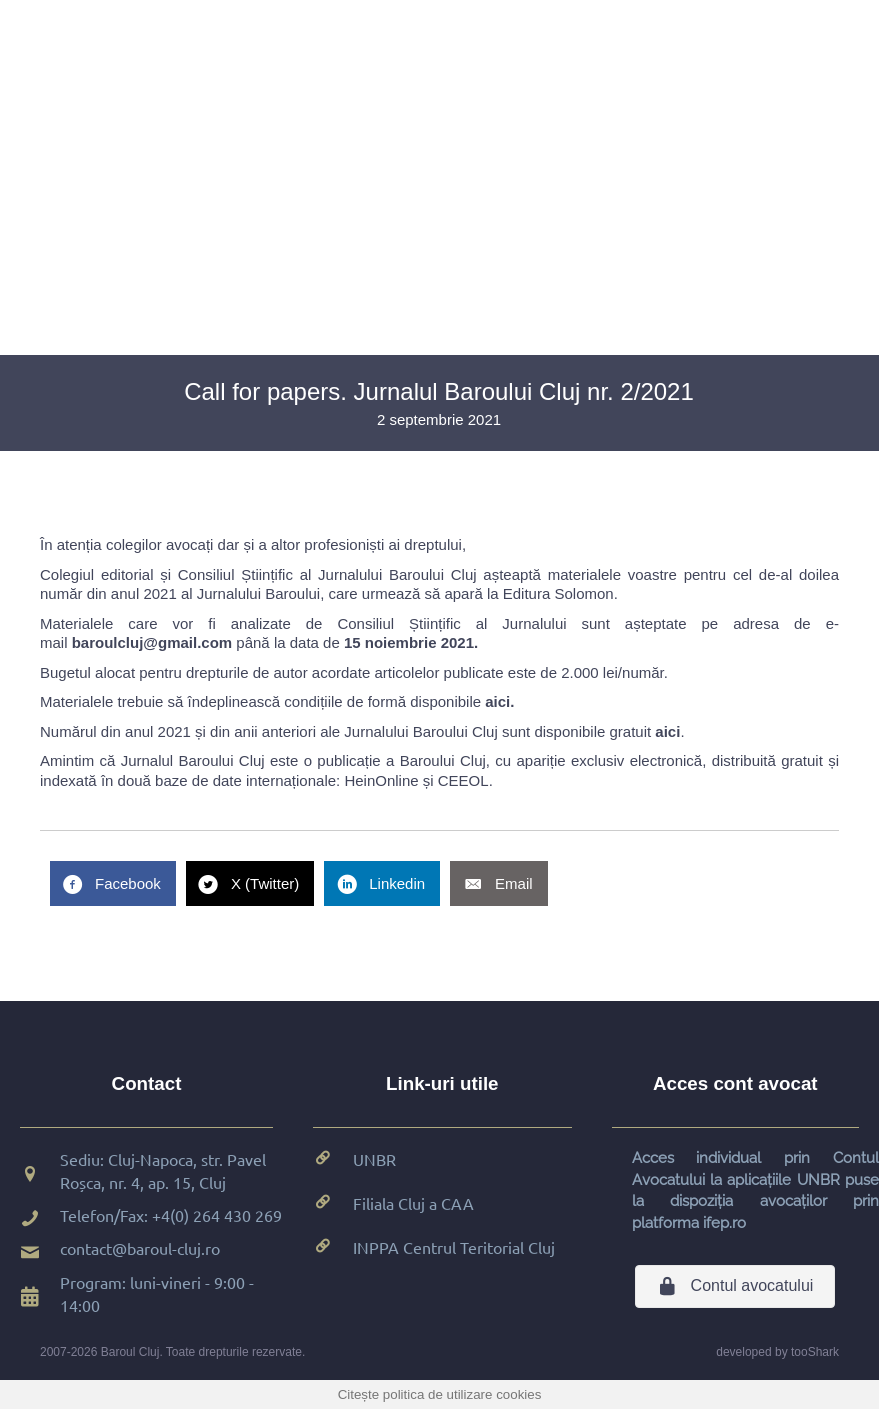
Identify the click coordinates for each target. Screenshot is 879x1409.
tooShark (815, 1352)
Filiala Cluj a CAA (413, 1203)
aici (497, 701)
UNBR (374, 1159)
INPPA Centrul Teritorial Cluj (454, 1247)
